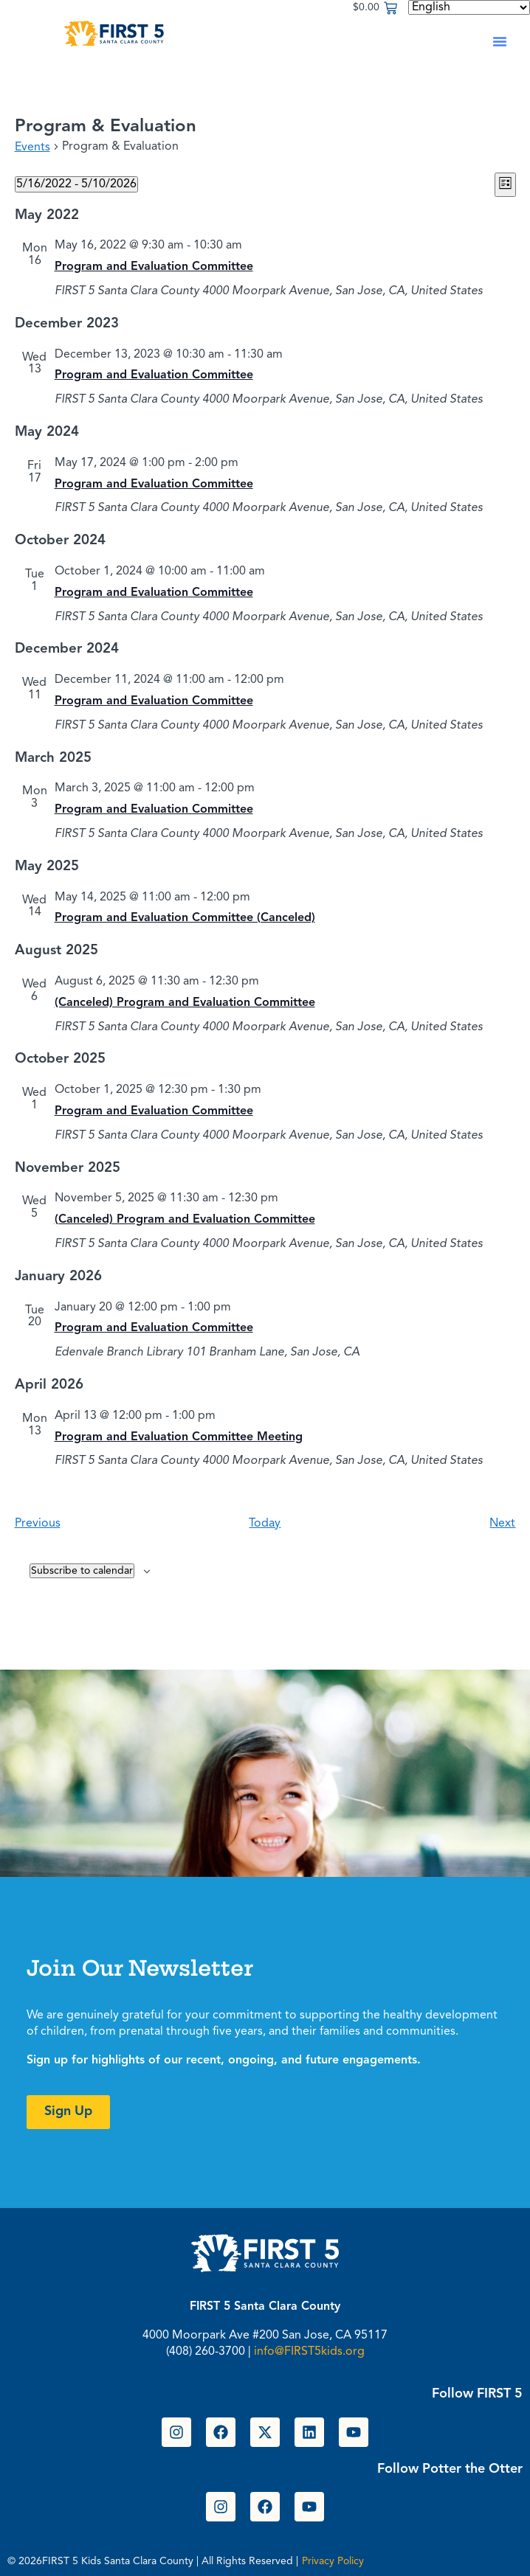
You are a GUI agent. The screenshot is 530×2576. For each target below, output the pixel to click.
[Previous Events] (38, 1524)
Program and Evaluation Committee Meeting (179, 1437)
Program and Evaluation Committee (154, 267)
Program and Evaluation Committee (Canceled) (185, 918)
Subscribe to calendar (82, 1571)
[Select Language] (469, 7)
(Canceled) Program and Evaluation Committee (185, 1003)
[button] (500, 41)
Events (32, 147)
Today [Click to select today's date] (265, 1524)
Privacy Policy (333, 2561)
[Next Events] (502, 1524)
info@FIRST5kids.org (309, 2352)
